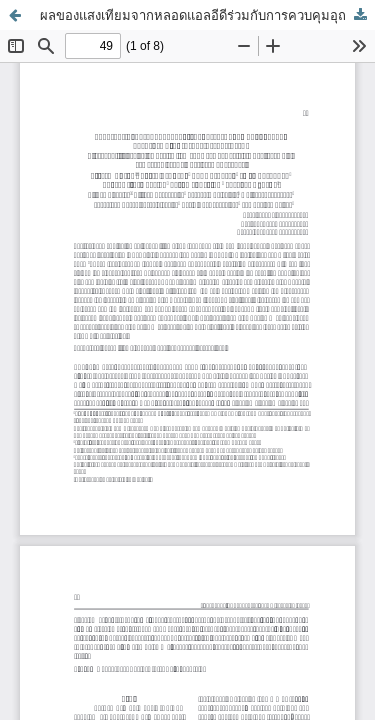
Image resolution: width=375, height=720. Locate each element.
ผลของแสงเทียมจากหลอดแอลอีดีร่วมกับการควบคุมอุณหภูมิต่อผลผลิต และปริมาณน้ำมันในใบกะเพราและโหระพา (207, 15)
